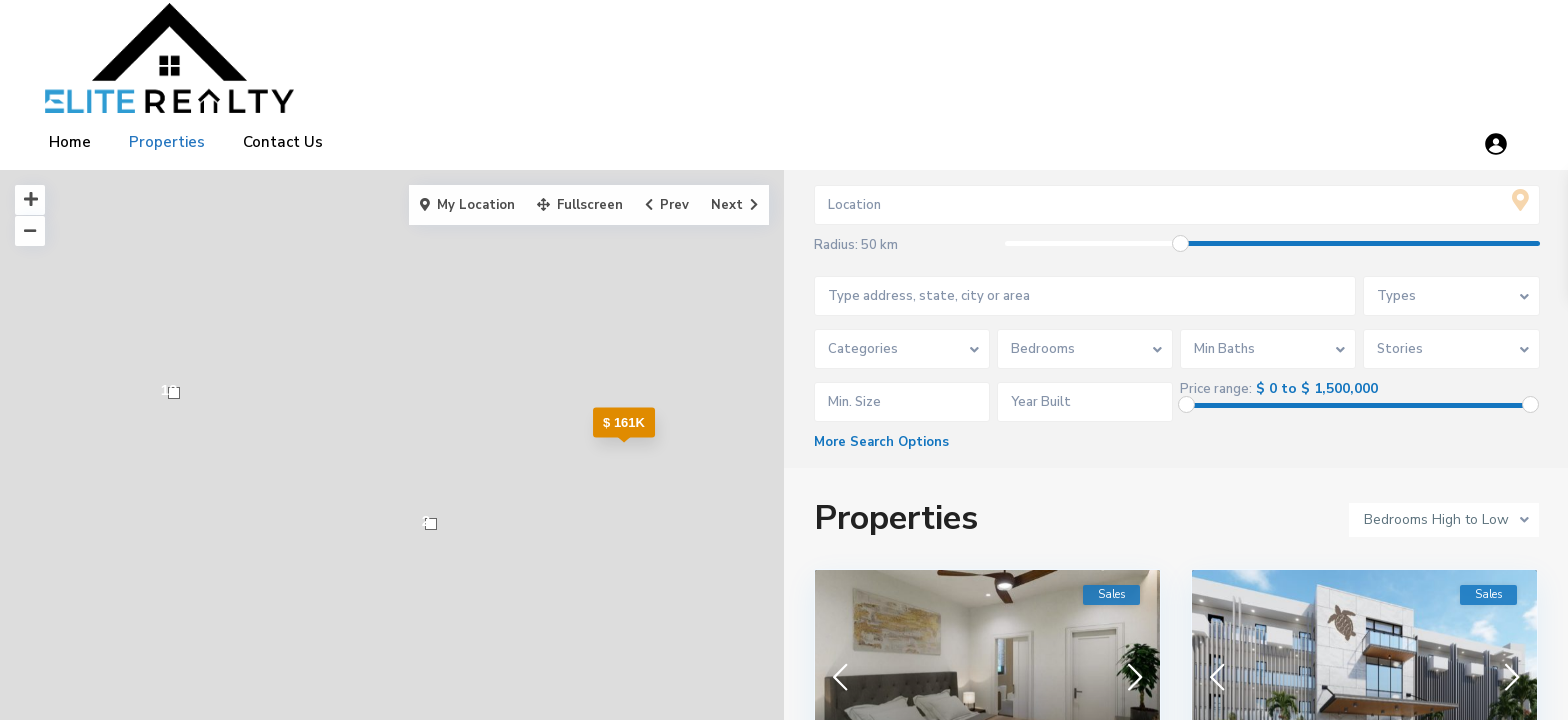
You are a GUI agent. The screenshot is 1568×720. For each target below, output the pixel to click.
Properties (167, 142)
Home (70, 142)
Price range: (1217, 389)
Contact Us (283, 142)
